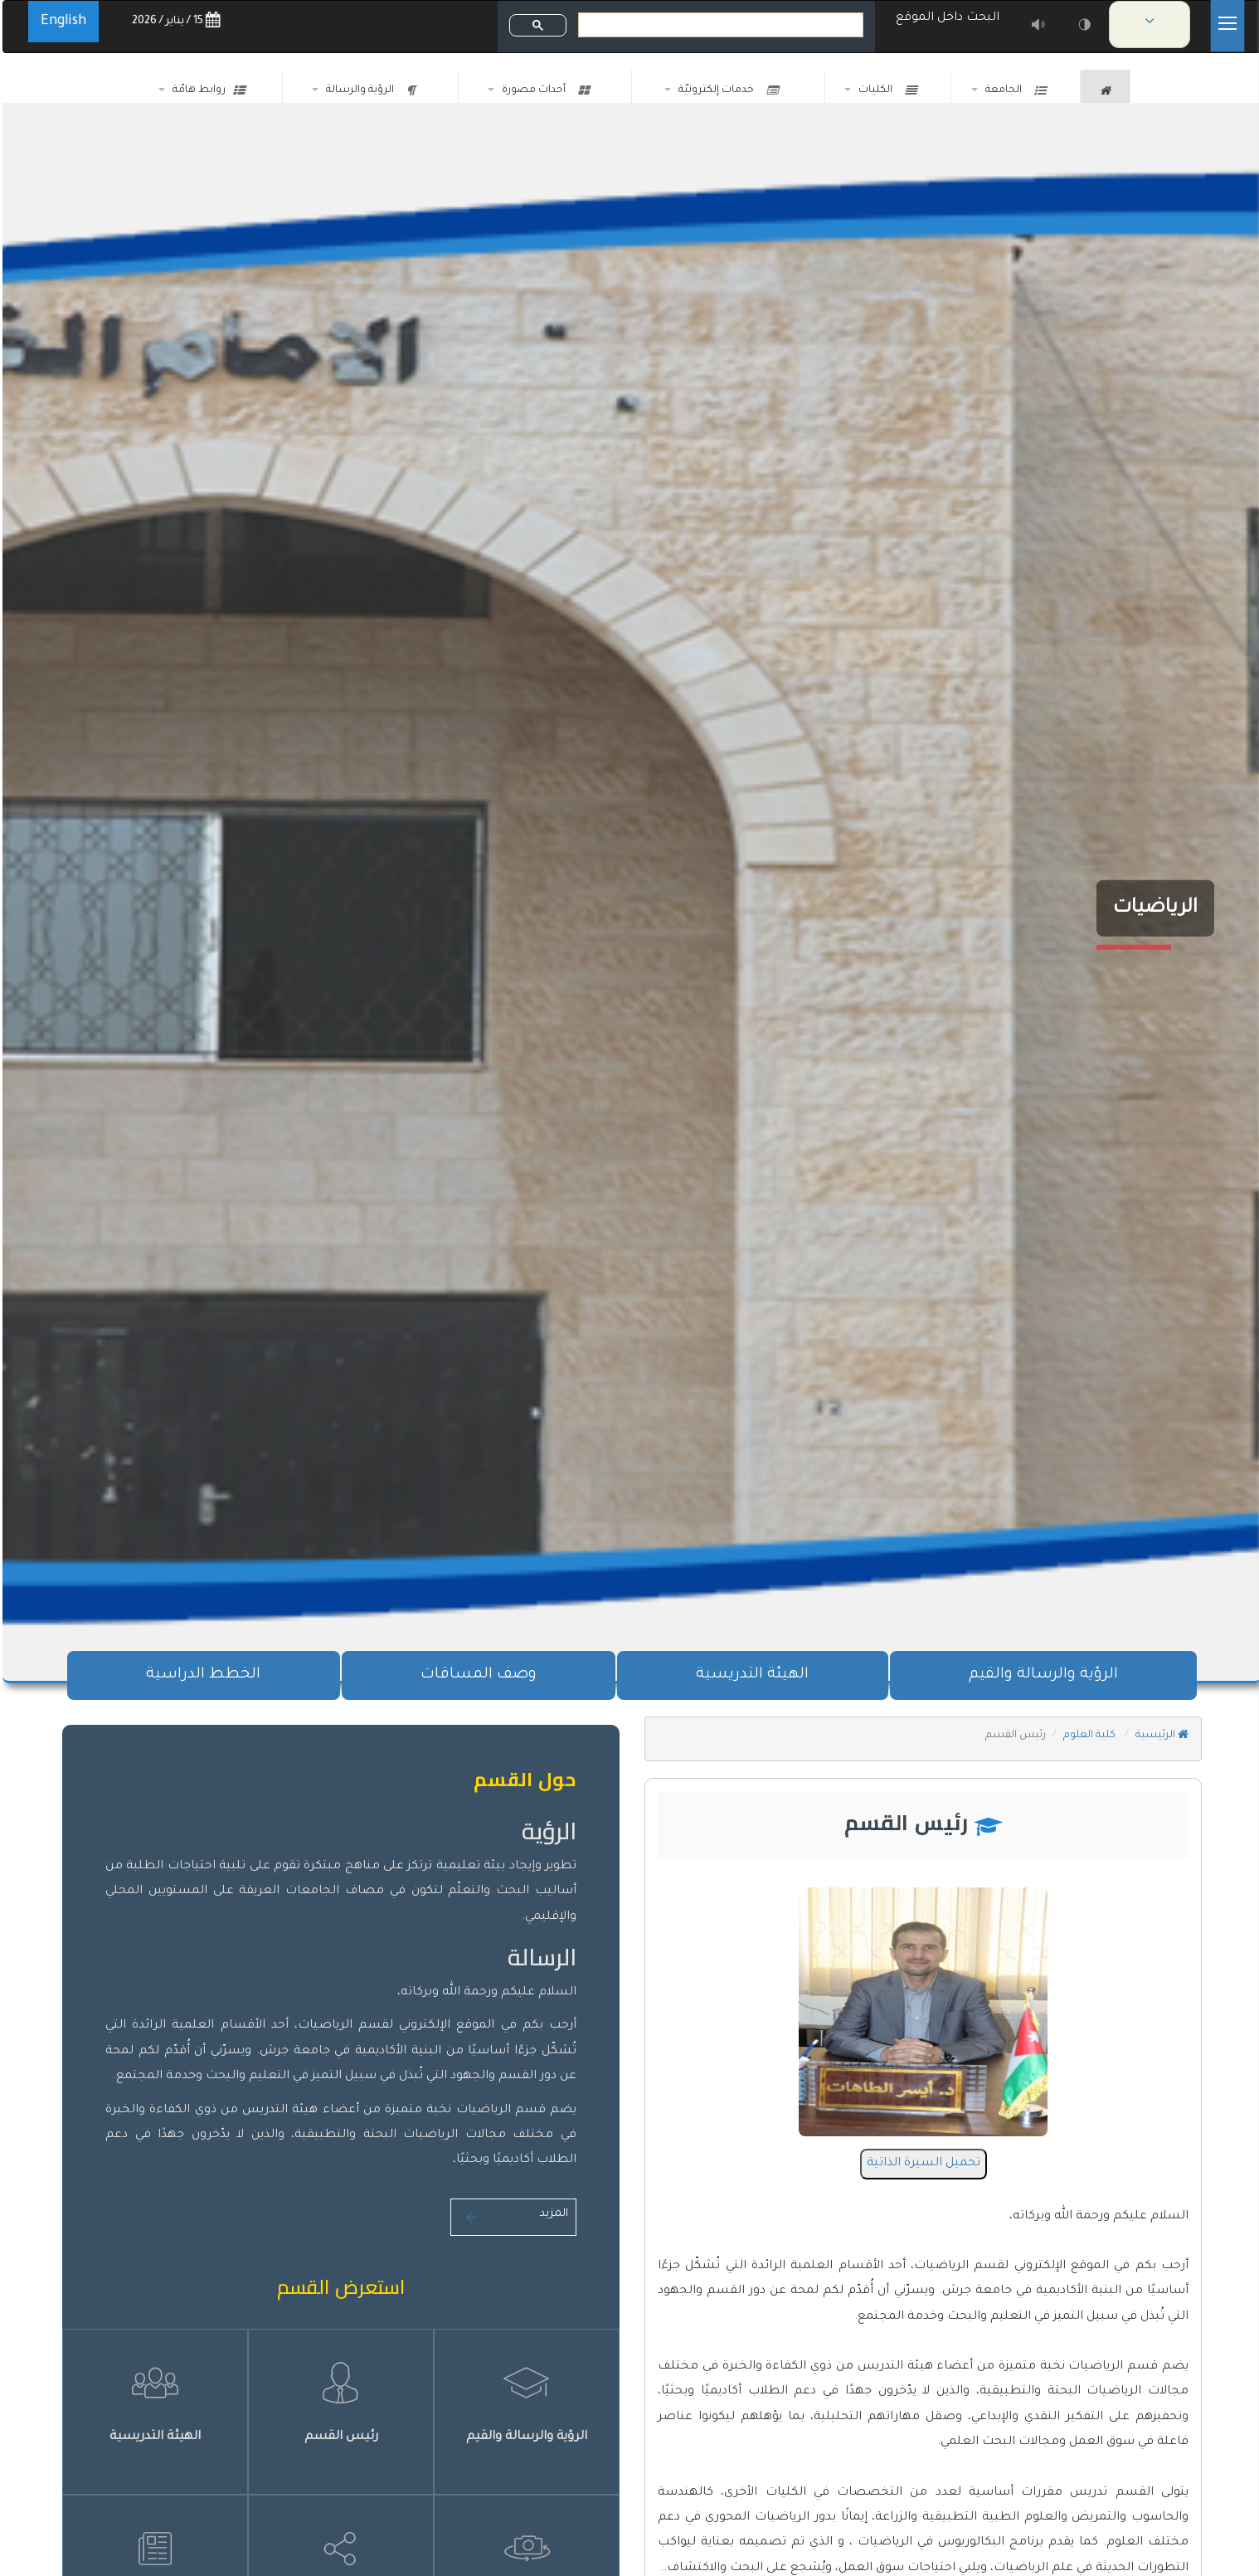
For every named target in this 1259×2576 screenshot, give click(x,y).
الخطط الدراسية (200, 1675)
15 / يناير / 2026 (173, 20)
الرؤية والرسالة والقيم (1041, 1675)
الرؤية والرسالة (367, 90)
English (61, 21)
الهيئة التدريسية (749, 1675)
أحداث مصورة (542, 90)
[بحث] (720, 25)
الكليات (885, 90)
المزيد (511, 2214)
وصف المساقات (476, 1675)
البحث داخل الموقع (948, 18)
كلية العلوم (1088, 1735)
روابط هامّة (206, 90)
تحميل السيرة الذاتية (921, 2163)
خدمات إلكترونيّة (725, 90)
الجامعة (1013, 90)
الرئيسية (1159, 1735)
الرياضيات (1153, 907)
